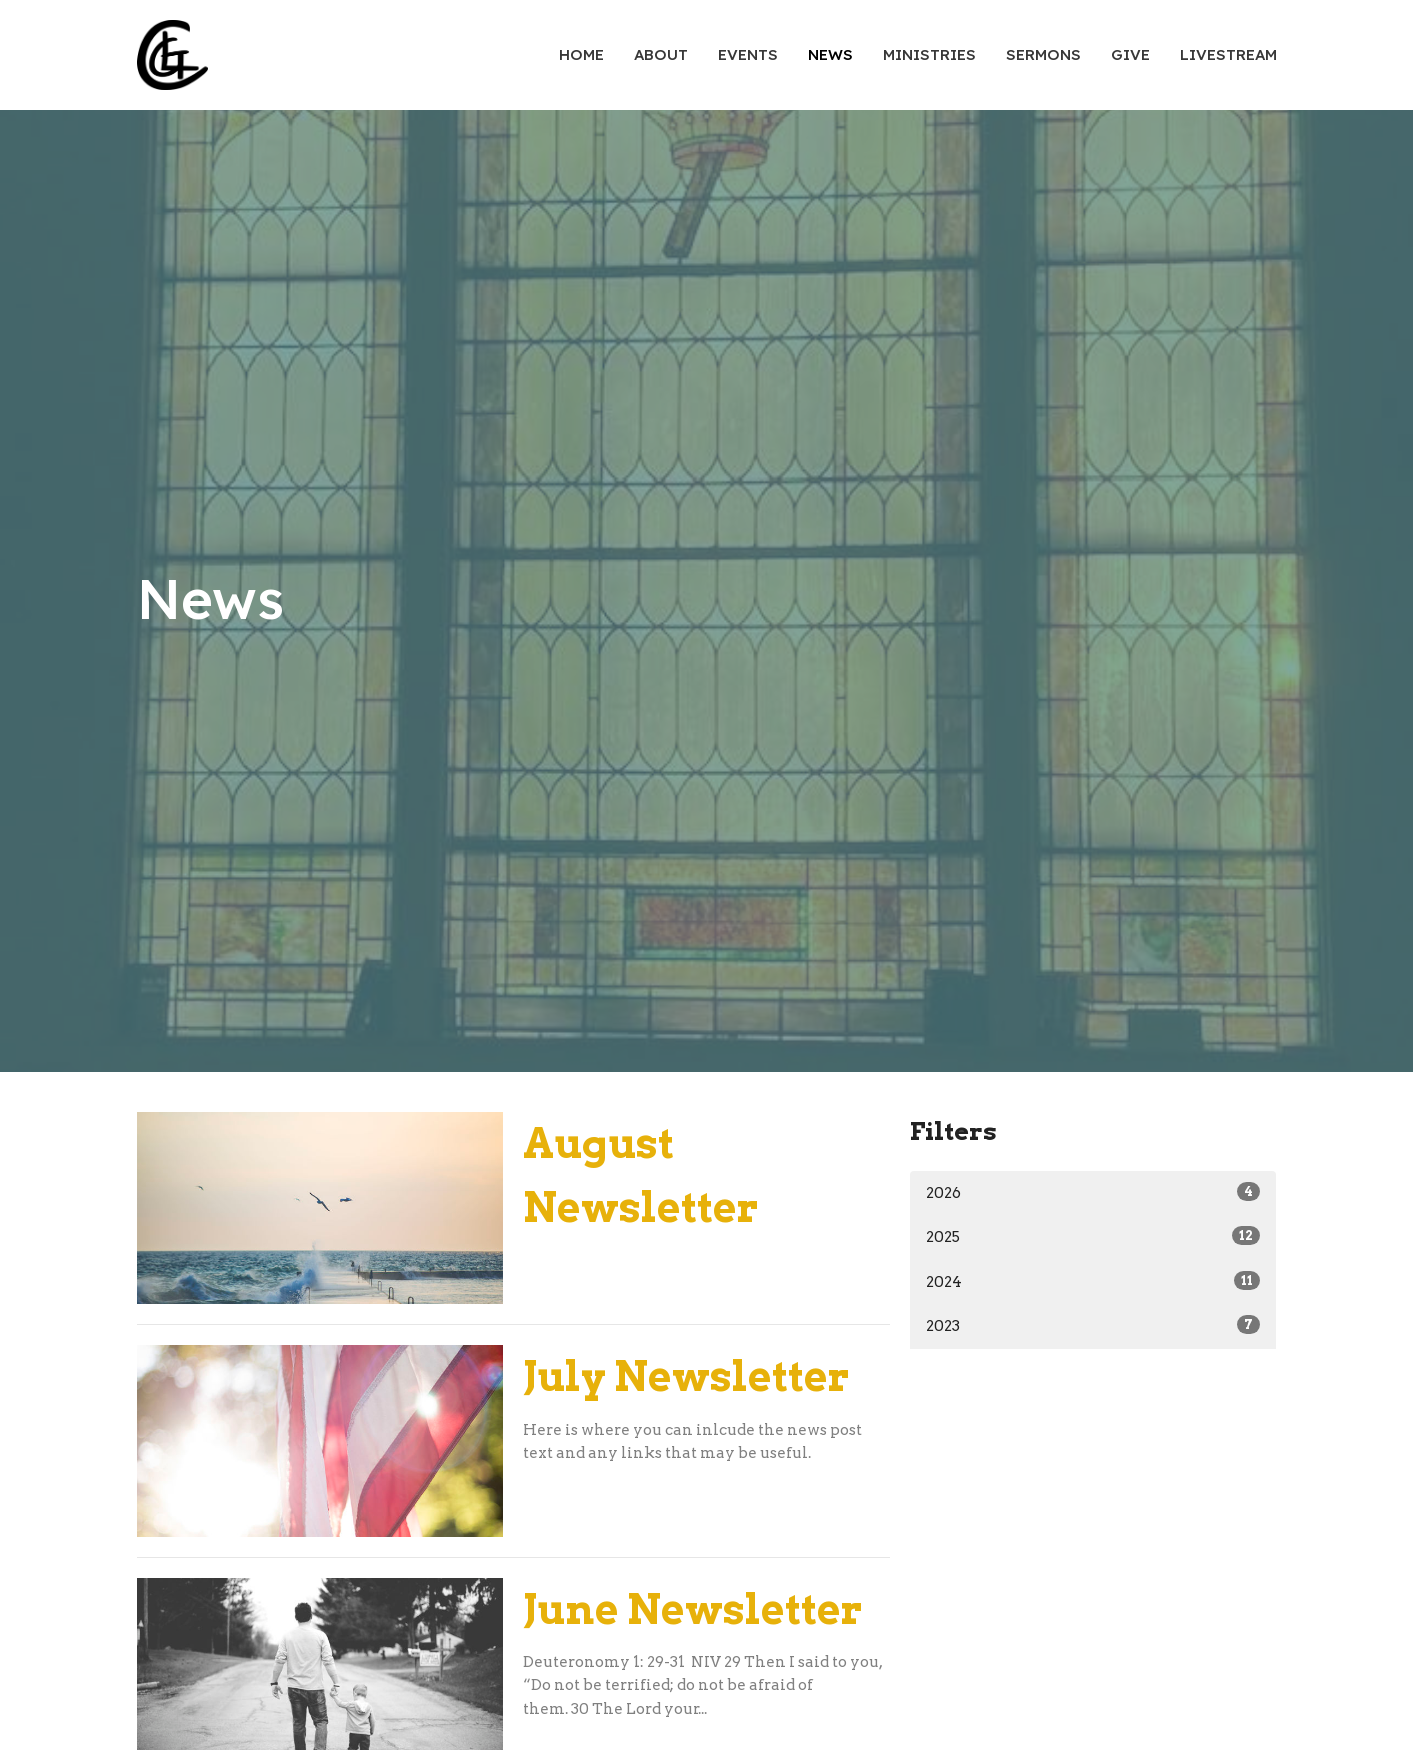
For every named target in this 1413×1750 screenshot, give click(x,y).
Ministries (929, 54)
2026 (1093, 1192)
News (830, 54)
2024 (1093, 1281)
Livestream (1228, 54)
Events (748, 54)
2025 (1093, 1236)
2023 (1093, 1325)
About (661, 54)
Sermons (1043, 54)
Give (1130, 54)
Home (581, 54)
